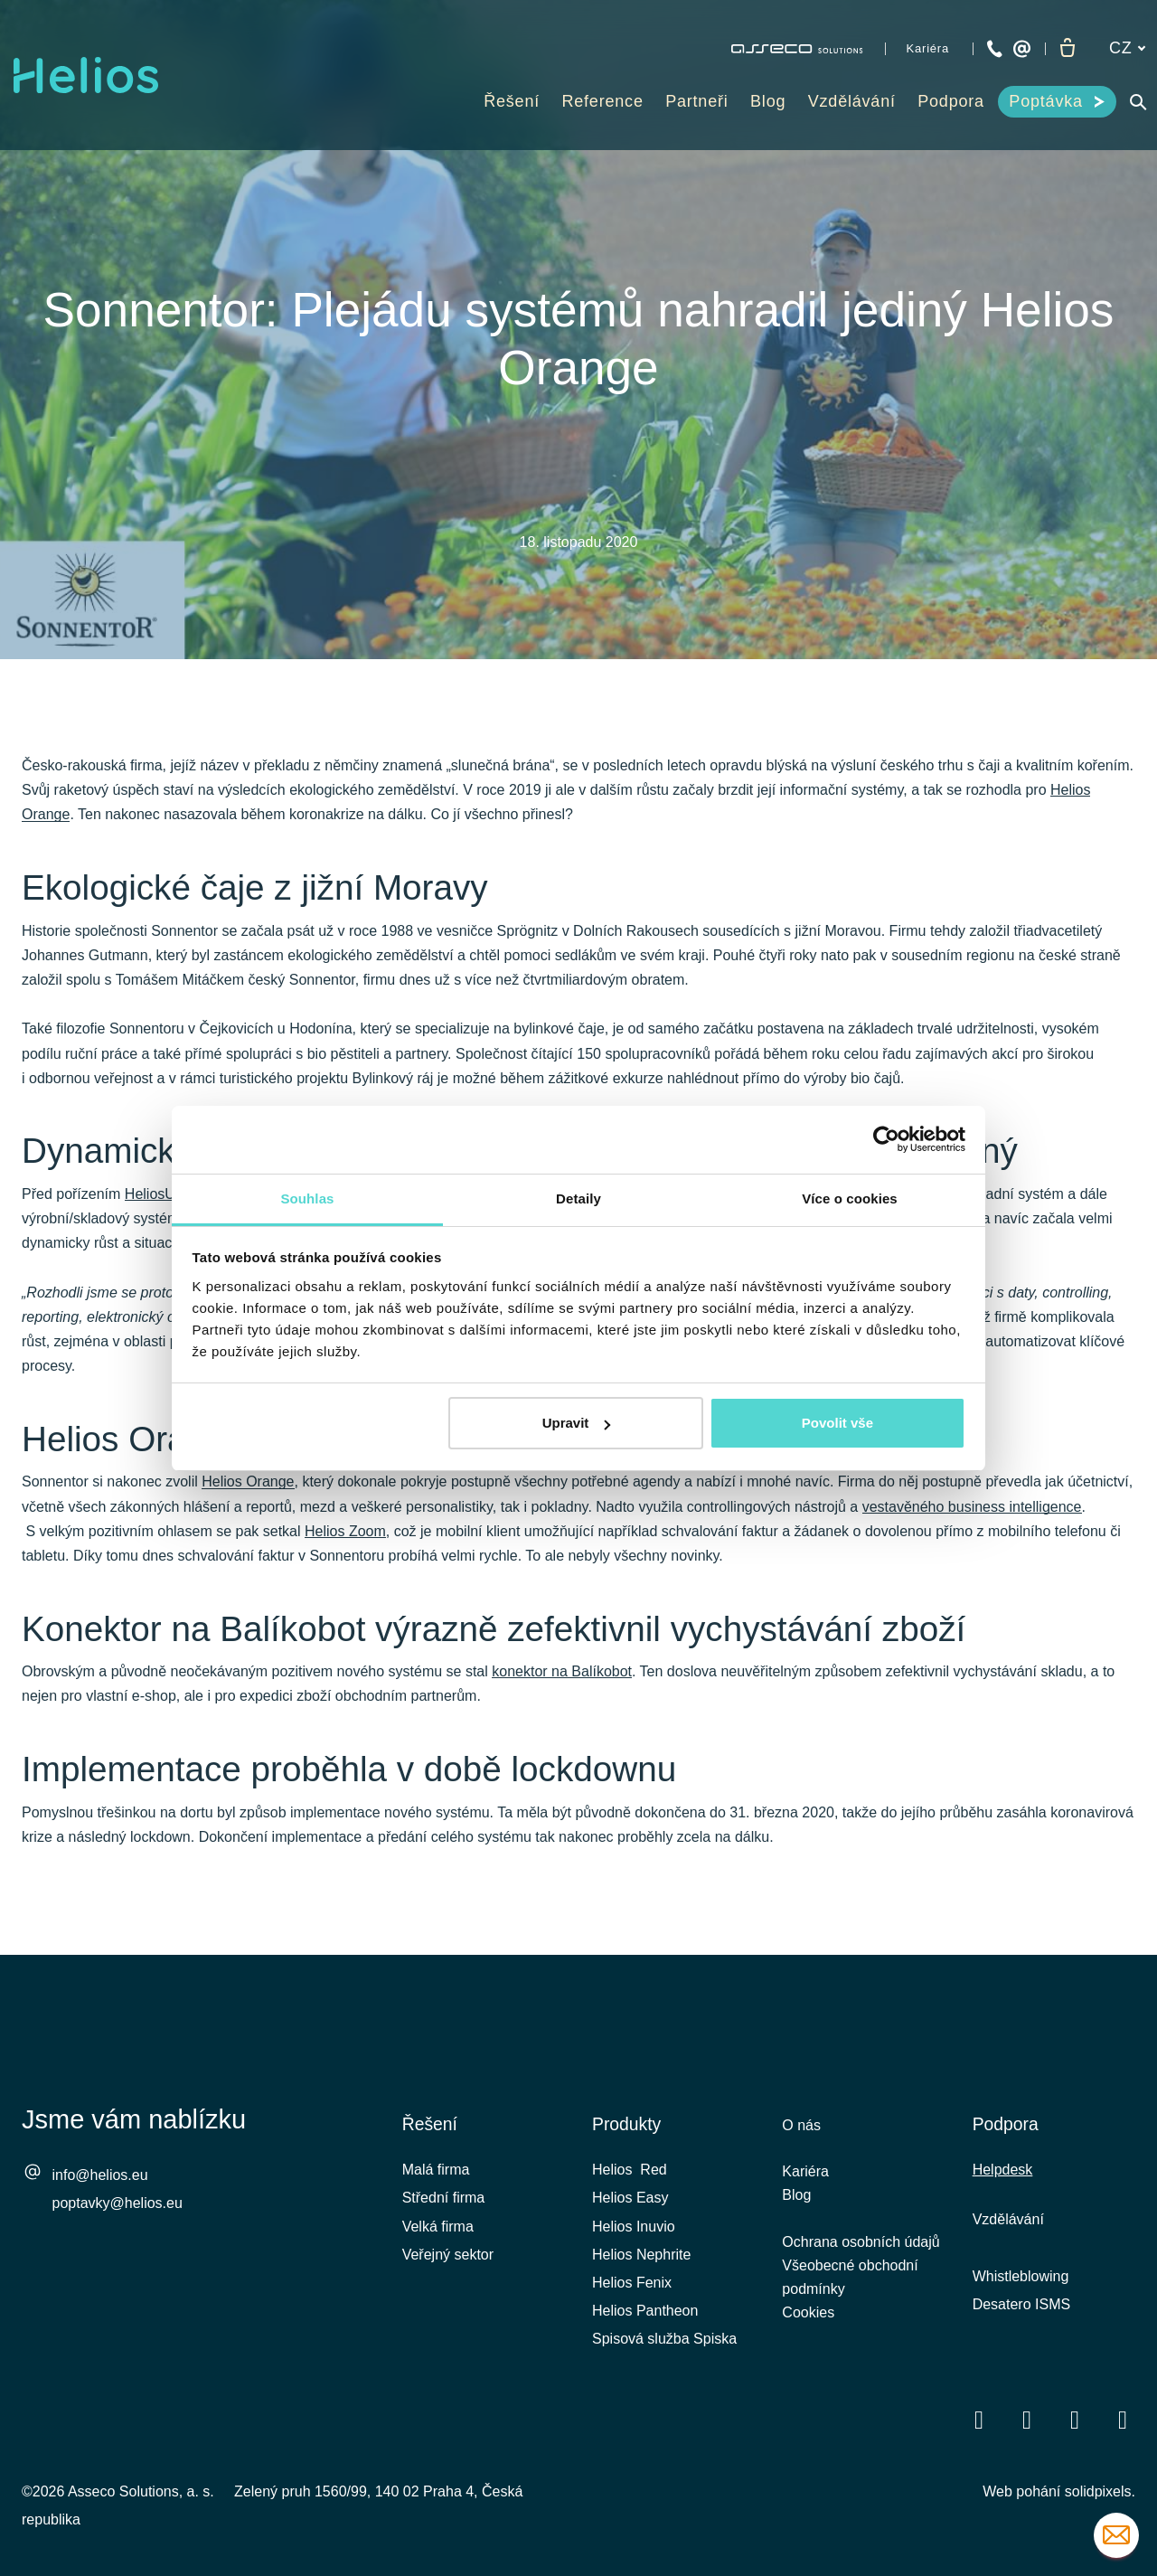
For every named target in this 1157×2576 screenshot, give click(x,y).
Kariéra (805, 2174)
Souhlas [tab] (307, 1198)
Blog (796, 2199)
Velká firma (438, 2226)
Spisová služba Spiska (664, 2338)
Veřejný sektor (448, 2254)
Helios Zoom (345, 1539)
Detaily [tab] (578, 1198)
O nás (801, 2125)
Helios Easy (630, 2197)
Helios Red (629, 2169)
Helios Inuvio (633, 2226)
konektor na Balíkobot (562, 1681)
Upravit (576, 1422)
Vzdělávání (1008, 2219)
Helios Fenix (632, 2282)
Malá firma (436, 2169)
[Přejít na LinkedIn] (1026, 2420)
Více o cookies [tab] (850, 1198)
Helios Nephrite (641, 2254)
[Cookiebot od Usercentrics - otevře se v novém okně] (886, 1139)
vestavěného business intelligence (972, 1515)
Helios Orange (248, 1490)
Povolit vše (837, 1422)
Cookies (808, 2324)
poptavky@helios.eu (117, 2203)
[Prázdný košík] (1067, 49)
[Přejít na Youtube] (1074, 2420)
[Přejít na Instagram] (1122, 2420)
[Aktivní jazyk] (1127, 48)
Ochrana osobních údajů (860, 2248)
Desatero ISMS (1021, 2304)
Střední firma (443, 2197)
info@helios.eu (100, 2175)
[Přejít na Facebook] (979, 2420)
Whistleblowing (1021, 2276)
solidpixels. (1100, 2491)
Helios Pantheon (645, 2310)
